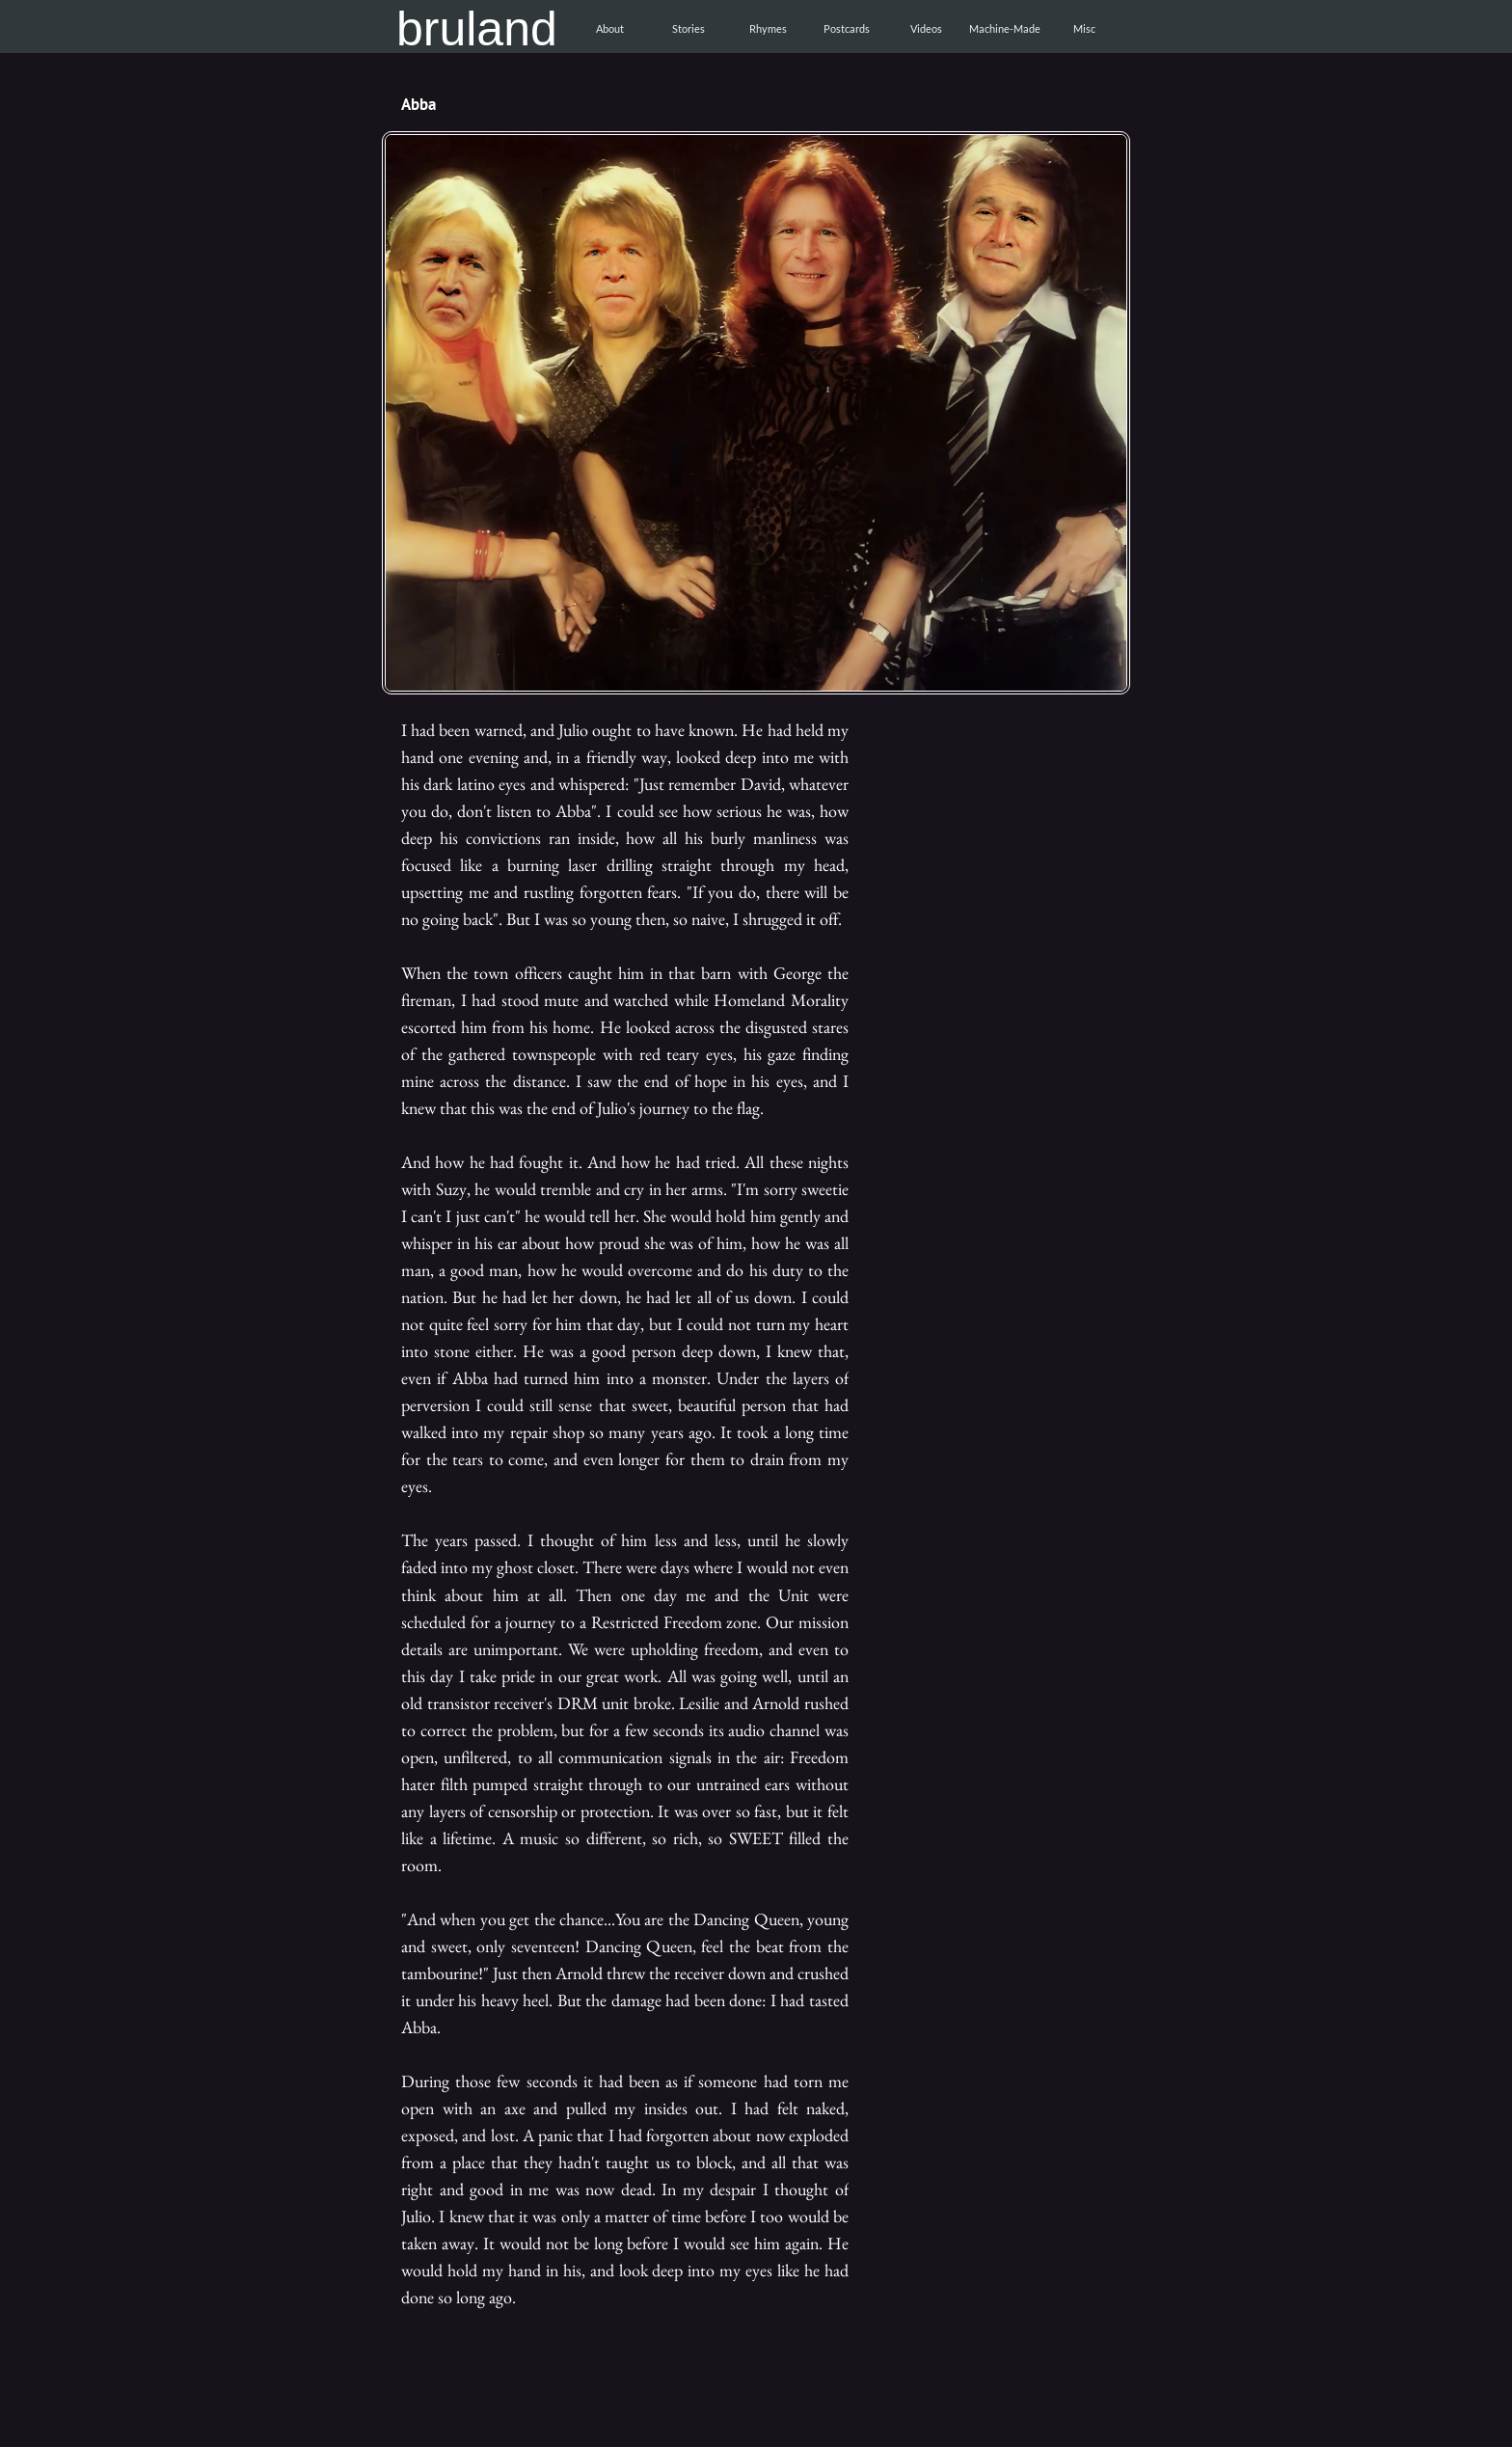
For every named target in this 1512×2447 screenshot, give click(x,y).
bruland (476, 29)
